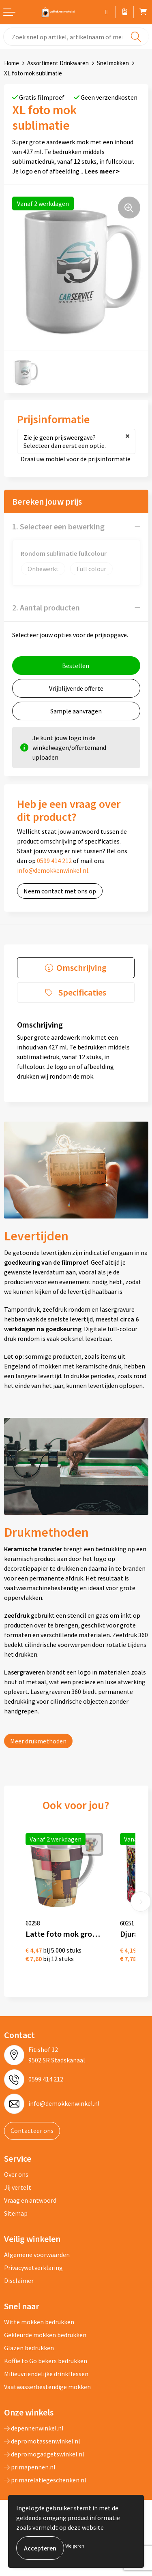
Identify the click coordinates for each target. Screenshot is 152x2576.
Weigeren (74, 2546)
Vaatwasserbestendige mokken (47, 2387)
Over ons (16, 2174)
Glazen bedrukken (29, 2348)
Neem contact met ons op (60, 891)
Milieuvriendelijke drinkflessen (46, 2374)
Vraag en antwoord (30, 2200)
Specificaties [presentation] (82, 992)
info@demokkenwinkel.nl (52, 870)
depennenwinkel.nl (34, 2428)
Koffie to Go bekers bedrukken (45, 2361)
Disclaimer (19, 2280)
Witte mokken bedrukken (39, 2322)
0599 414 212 (54, 861)
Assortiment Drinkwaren (58, 63)
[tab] (76, 967)
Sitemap (16, 2213)
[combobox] (76, 37)
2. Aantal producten (46, 607)
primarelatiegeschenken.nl (45, 2480)
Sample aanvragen (76, 711)
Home (11, 63)
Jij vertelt (17, 2187)
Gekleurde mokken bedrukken (45, 2335)
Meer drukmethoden (38, 1741)
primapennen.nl (30, 2467)
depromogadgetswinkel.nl (44, 2454)
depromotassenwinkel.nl (42, 2441)
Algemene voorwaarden (37, 2255)
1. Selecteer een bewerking (58, 526)
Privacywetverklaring (33, 2267)
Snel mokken (113, 63)
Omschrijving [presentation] (81, 967)
